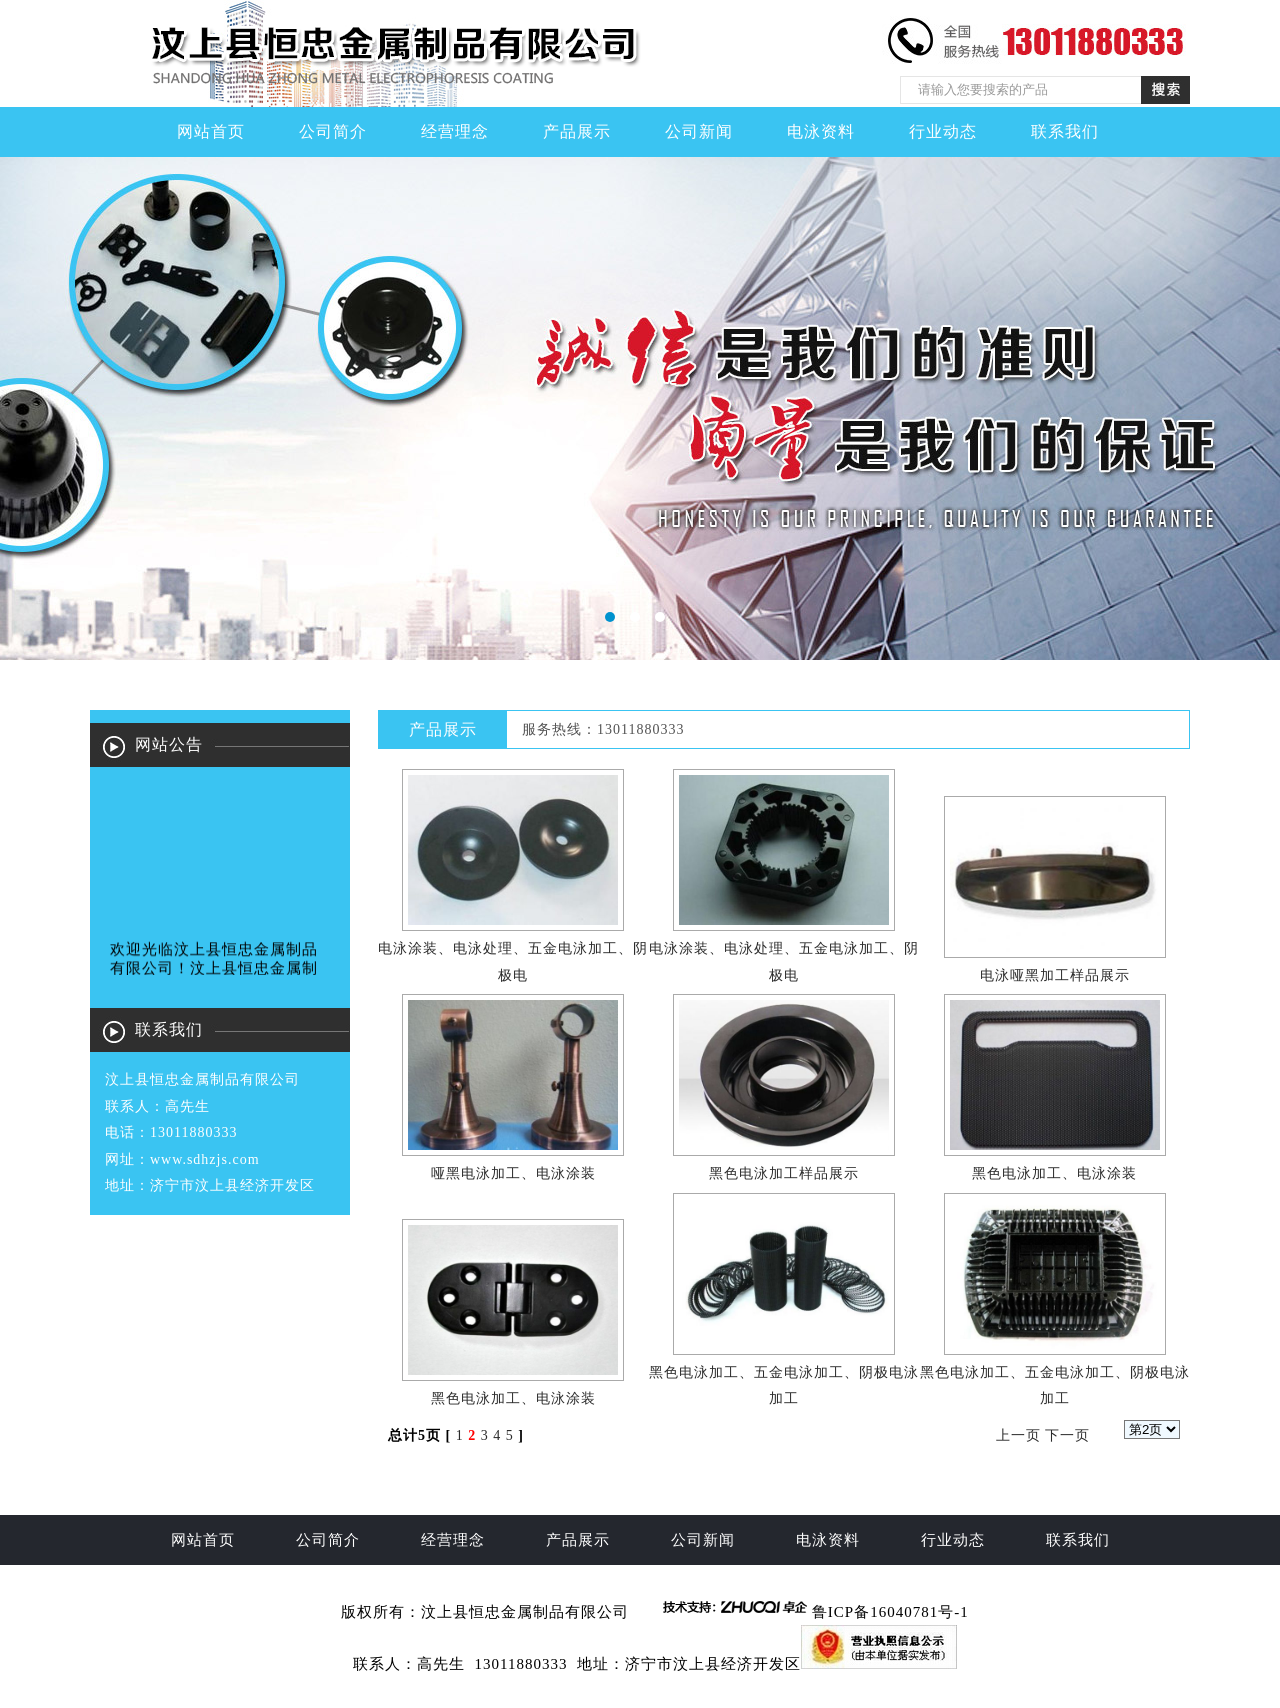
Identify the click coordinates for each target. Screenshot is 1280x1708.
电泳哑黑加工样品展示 (1055, 975)
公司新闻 (699, 131)
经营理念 (455, 131)
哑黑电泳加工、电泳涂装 (513, 1173)
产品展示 (577, 131)
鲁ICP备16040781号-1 (890, 1612)
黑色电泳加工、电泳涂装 (1054, 1173)
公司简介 (333, 131)
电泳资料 (821, 131)
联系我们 (1065, 131)
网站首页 (211, 131)
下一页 (1067, 1435)
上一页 (1018, 1435)
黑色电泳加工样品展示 (784, 1173)
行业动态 (943, 131)
